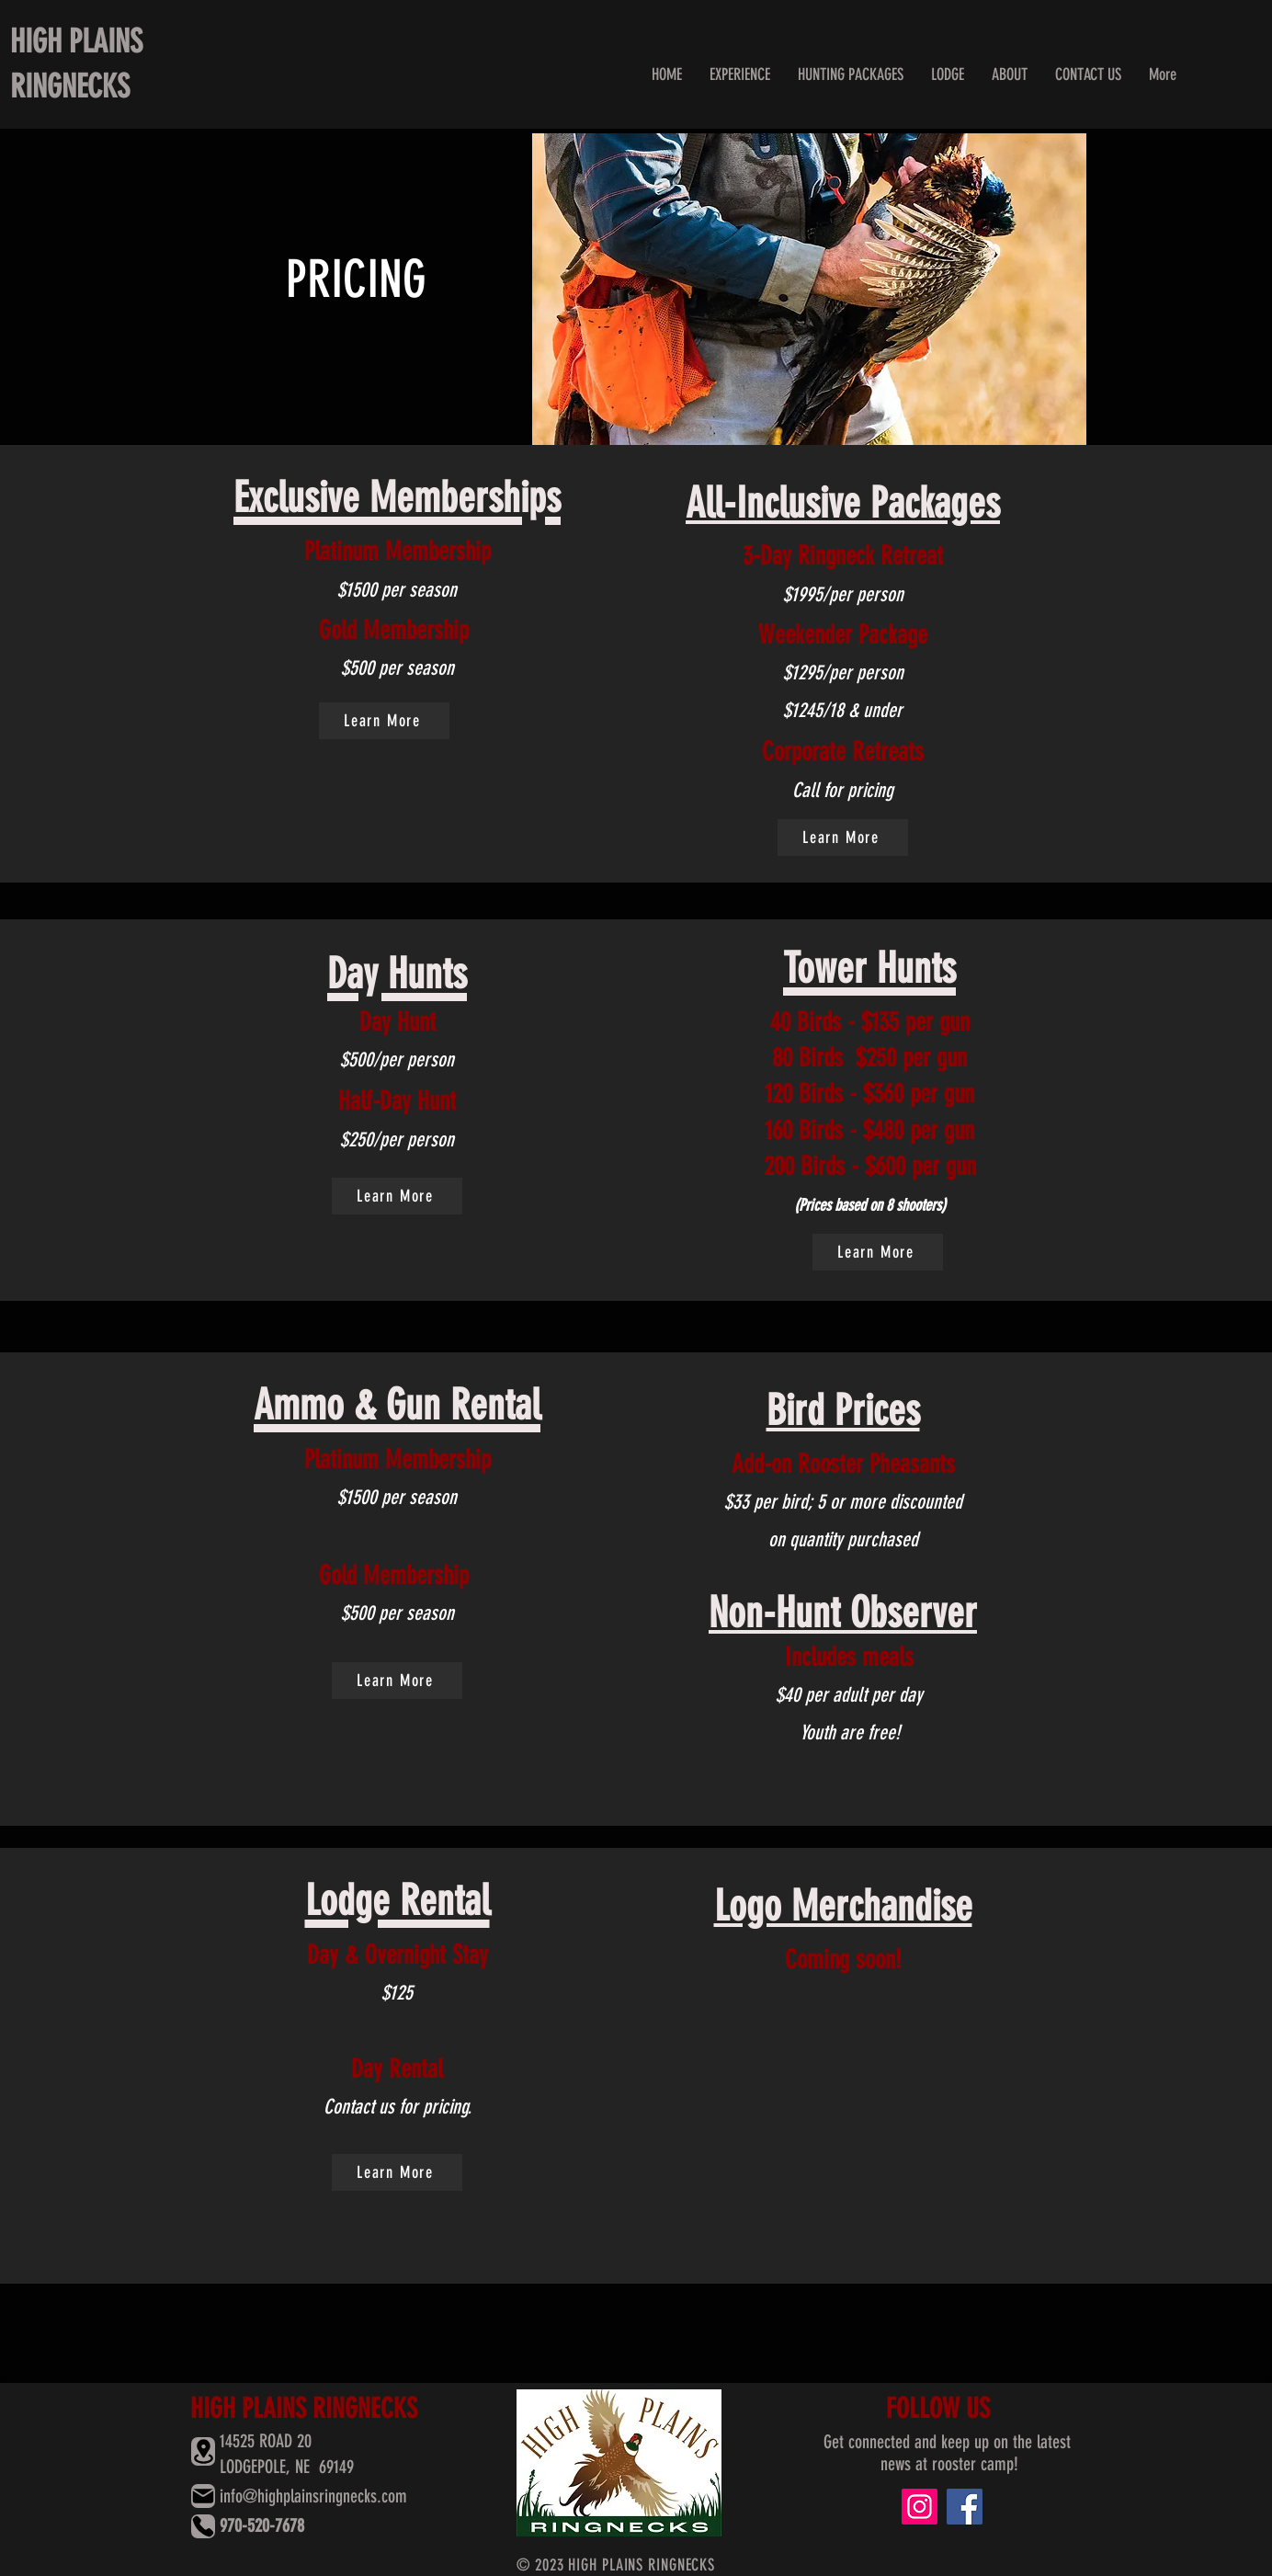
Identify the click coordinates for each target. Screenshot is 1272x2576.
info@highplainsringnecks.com (313, 2496)
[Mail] (203, 2496)
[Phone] (203, 2526)
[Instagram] (919, 2507)
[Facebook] (964, 2507)
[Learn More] (384, 720)
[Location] (203, 2451)
